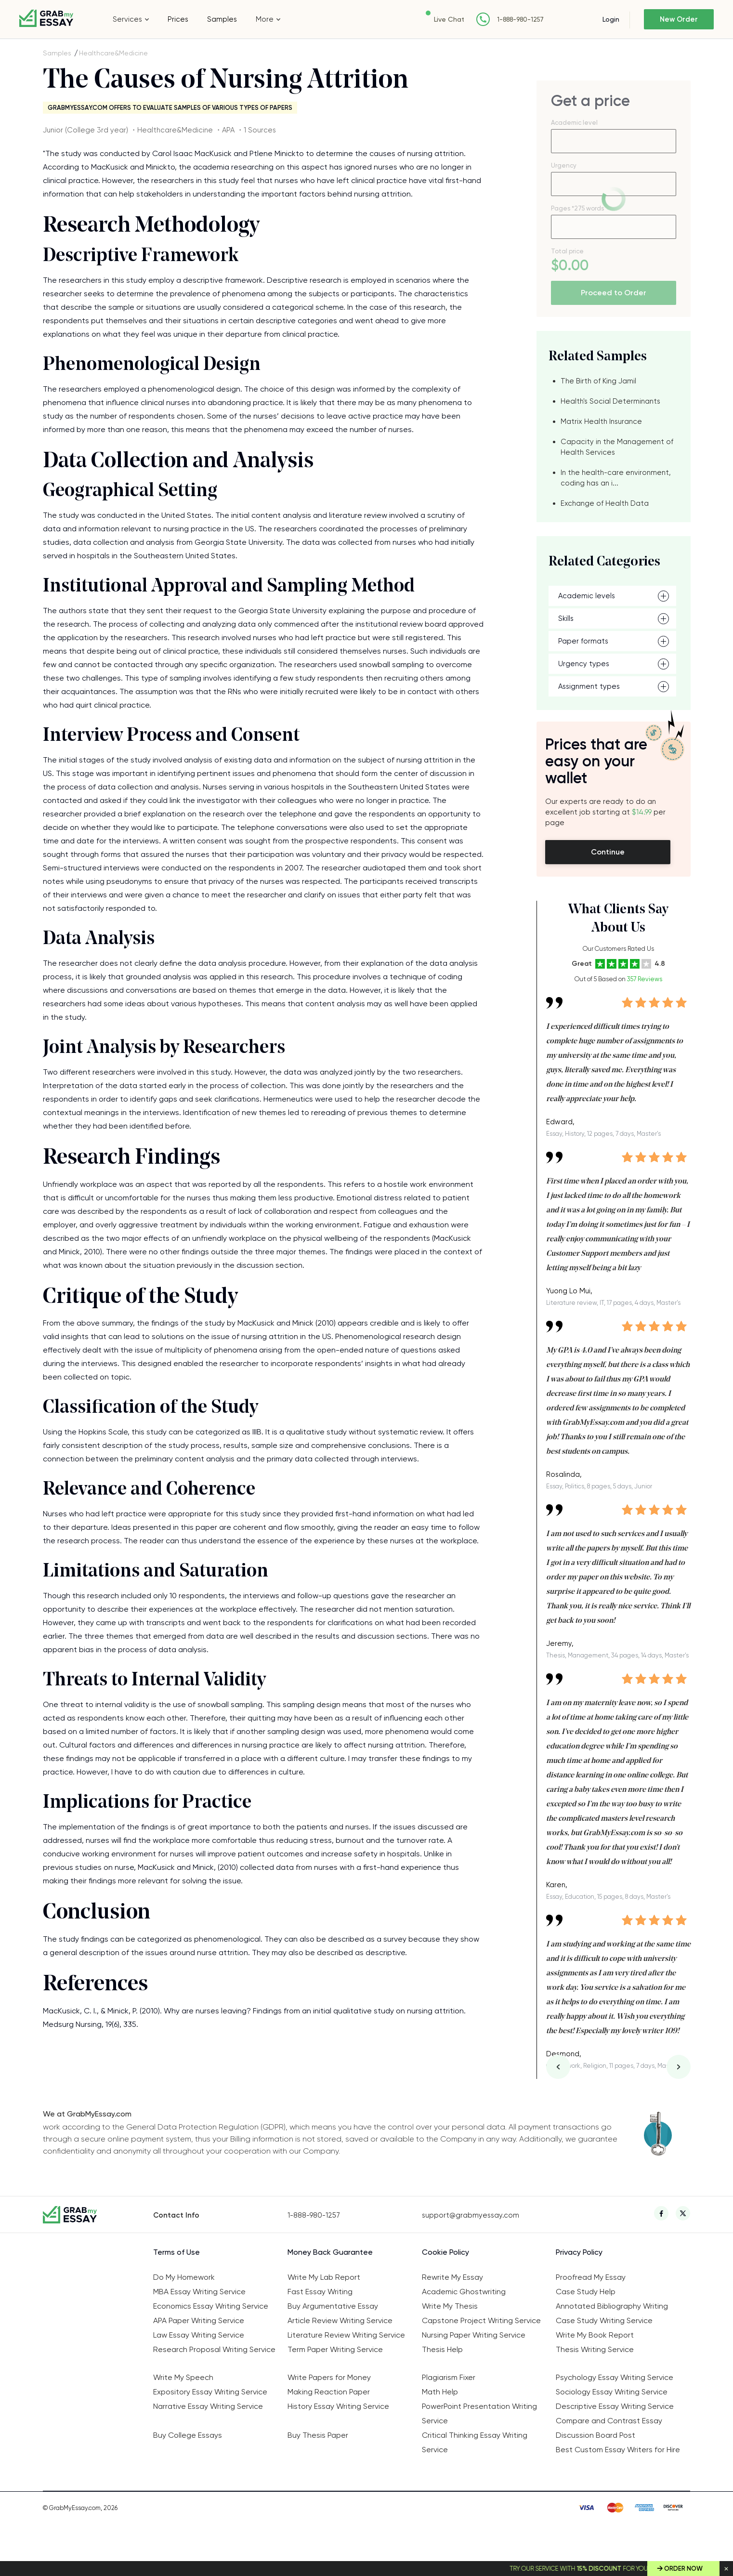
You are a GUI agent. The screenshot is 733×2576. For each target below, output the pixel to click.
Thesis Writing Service (595, 2349)
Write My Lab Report (324, 2277)
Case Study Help (585, 2291)
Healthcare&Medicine (113, 53)
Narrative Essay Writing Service (208, 2406)
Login (608, 19)
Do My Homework (184, 2277)
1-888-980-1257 (518, 19)
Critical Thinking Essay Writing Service (474, 2442)
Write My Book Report (595, 2334)
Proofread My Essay (591, 2277)
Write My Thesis (450, 2306)
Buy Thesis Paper (318, 2435)
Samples (222, 19)
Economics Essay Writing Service (210, 2306)
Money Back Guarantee (330, 2252)
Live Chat (447, 19)
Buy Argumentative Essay (333, 2306)
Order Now (683, 2568)
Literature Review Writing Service (346, 2334)
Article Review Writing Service (340, 2320)
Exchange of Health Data (605, 503)
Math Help (440, 2391)
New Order (677, 19)
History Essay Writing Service (338, 2406)
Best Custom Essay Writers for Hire (618, 2449)
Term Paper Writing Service (335, 2349)
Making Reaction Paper (329, 2391)
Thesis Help (442, 2349)
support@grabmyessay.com (470, 2215)
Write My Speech (183, 2377)
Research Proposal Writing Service (214, 2349)
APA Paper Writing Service (198, 2320)
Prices (178, 19)
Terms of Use (176, 2252)
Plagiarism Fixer (448, 2377)
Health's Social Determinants (610, 401)
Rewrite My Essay (452, 2277)
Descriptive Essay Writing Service (615, 2406)
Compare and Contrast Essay (609, 2420)
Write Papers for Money (329, 2377)
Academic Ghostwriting (464, 2291)
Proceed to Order (613, 292)
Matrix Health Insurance (601, 421)
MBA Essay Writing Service (199, 2291)
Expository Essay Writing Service (210, 2391)
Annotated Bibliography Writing (612, 2306)
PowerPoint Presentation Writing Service (479, 2413)
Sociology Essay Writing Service (612, 2391)
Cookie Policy (445, 2252)
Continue (608, 851)
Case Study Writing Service (604, 2320)
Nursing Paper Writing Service (473, 2334)
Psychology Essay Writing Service (614, 2377)
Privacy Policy (579, 2252)
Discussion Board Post (595, 2435)
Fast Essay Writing (320, 2291)
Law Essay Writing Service (198, 2334)
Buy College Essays (187, 2435)
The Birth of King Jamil (598, 381)
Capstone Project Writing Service (481, 2320)
